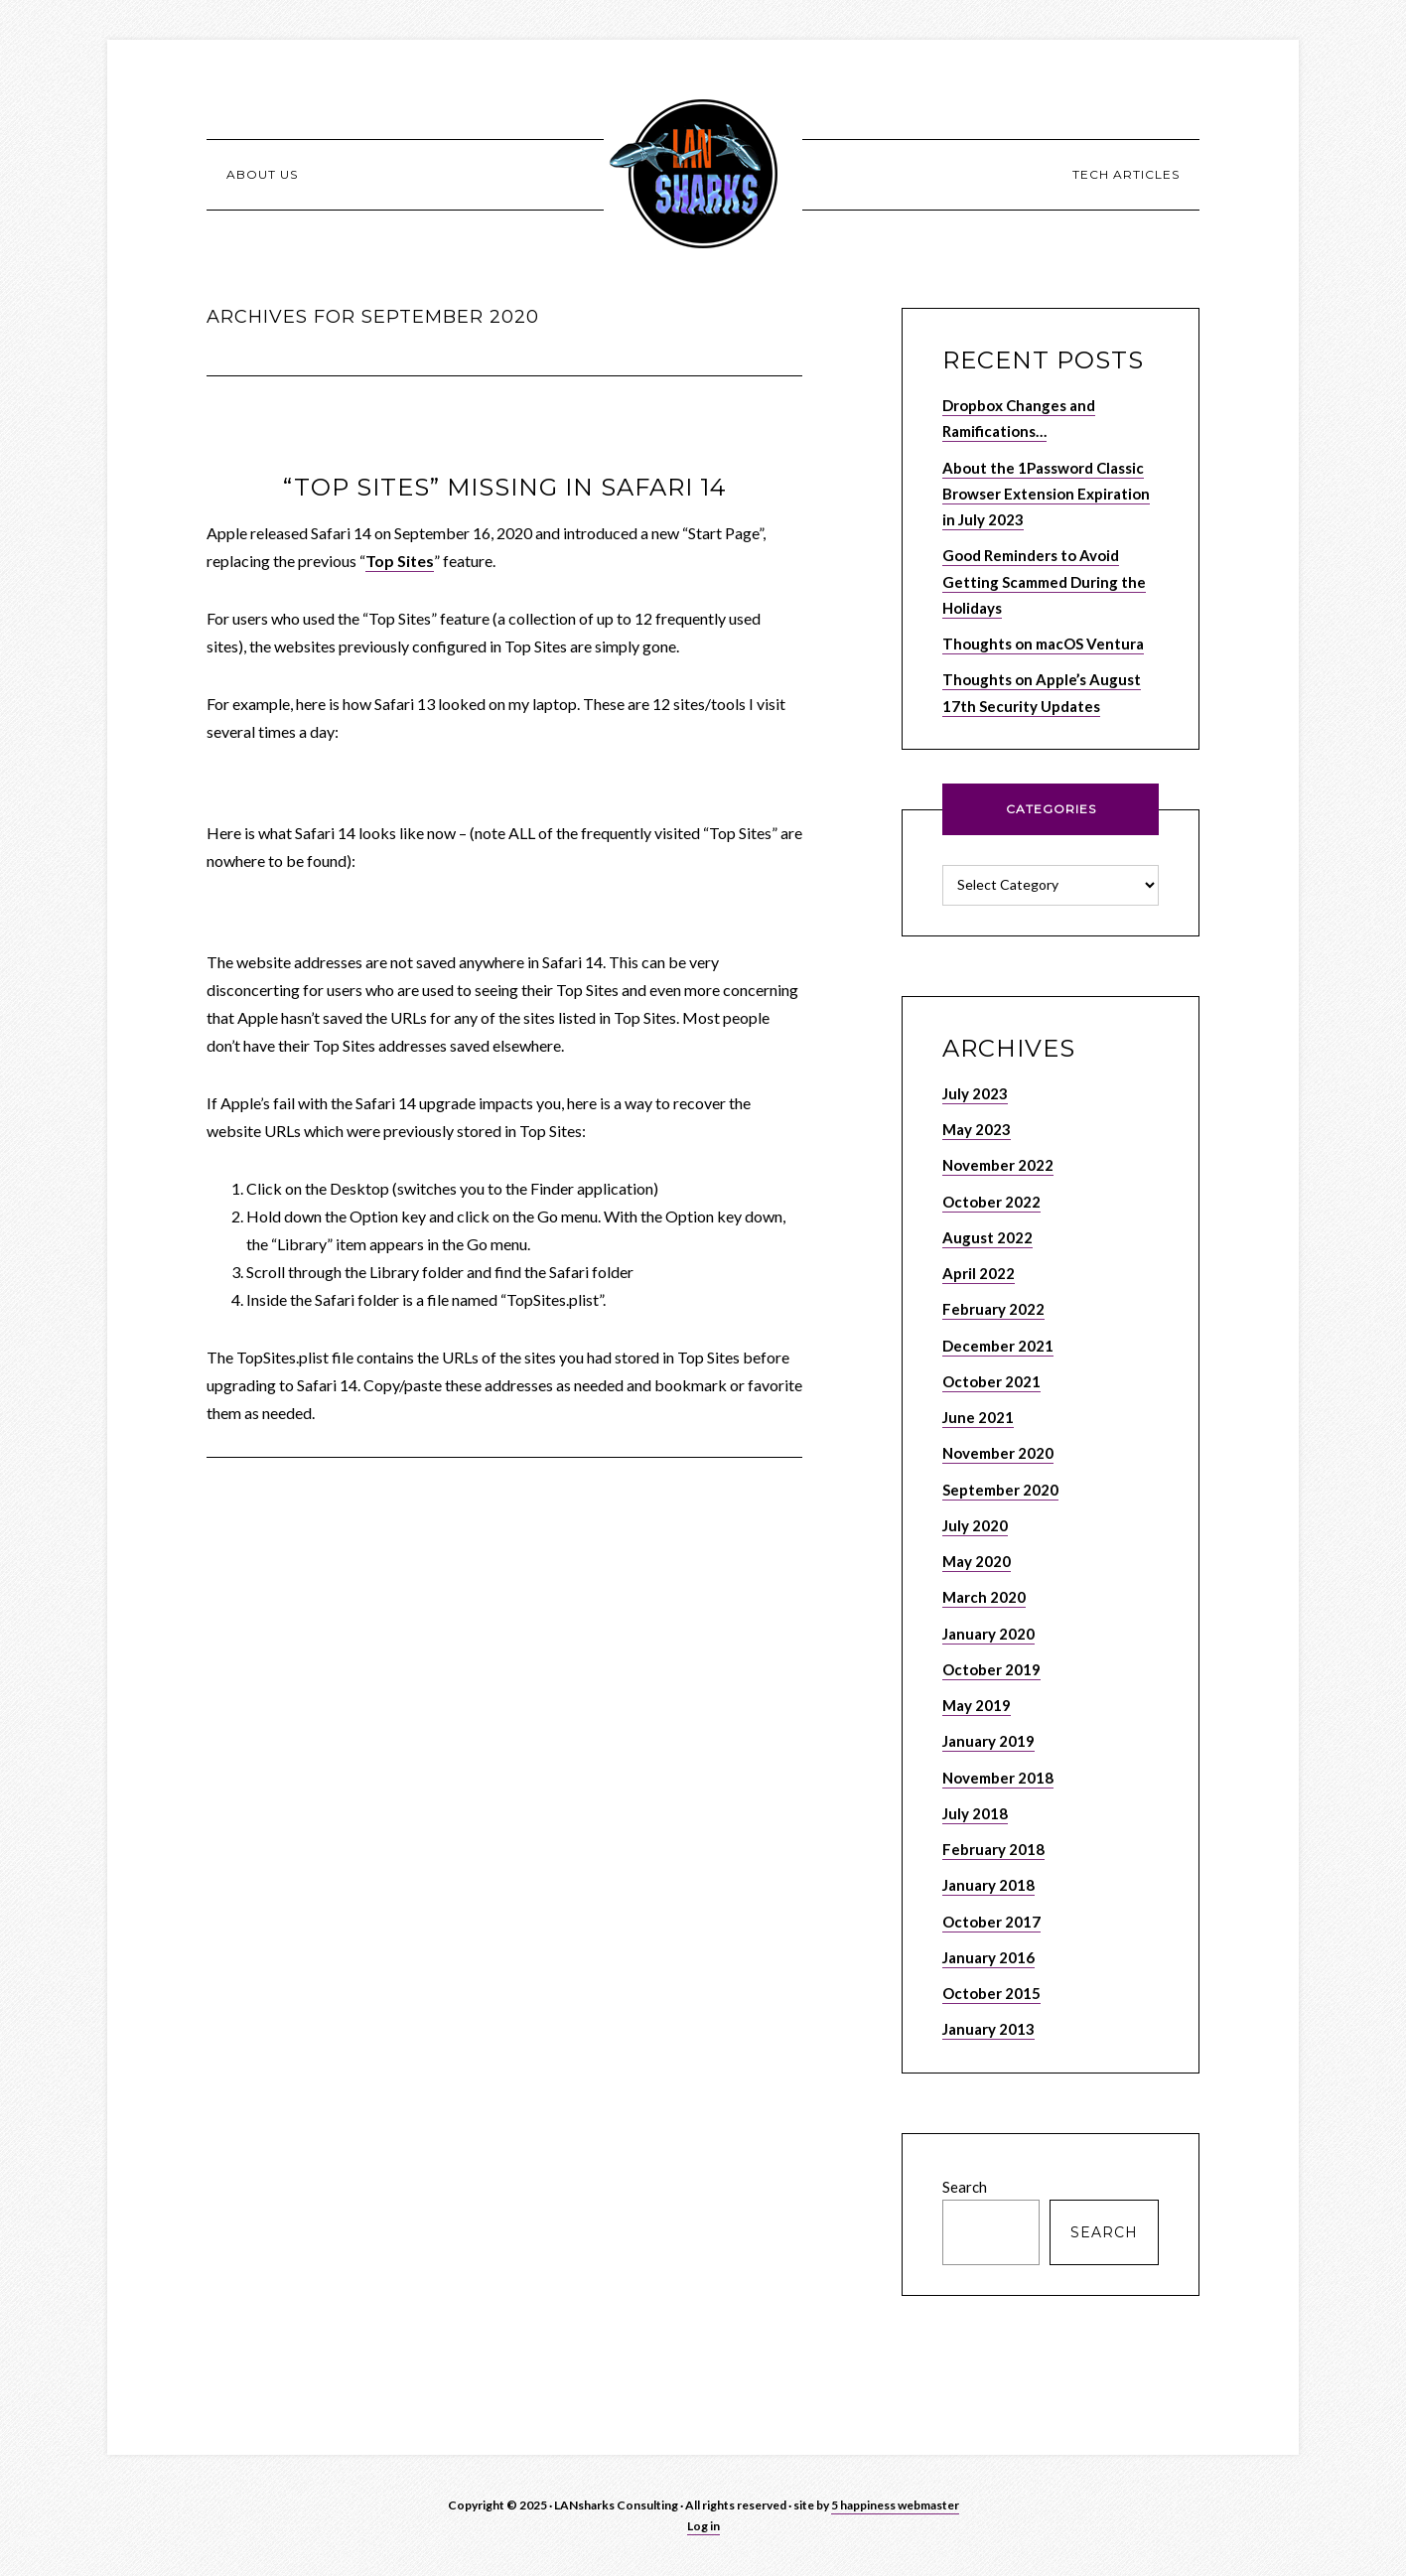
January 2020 (988, 1634)
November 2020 (998, 1453)
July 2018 (975, 1813)
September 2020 (1000, 1490)
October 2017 (991, 1922)
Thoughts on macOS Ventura (1043, 643)
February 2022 (993, 1309)
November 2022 (998, 1165)
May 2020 (976, 1561)
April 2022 (978, 1273)
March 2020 (984, 1597)
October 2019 (991, 1669)
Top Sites (399, 560)
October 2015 (991, 1993)
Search (964, 2187)
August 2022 (987, 1237)
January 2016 (988, 1957)
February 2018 (993, 1849)
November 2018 (998, 1778)
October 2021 (991, 1381)
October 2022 (991, 1202)
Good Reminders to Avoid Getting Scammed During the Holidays (1044, 581)
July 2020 (975, 1525)
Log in (703, 2525)
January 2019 (988, 1741)
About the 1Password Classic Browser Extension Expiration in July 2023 (1046, 494)
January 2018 (988, 1885)
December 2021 (998, 1346)
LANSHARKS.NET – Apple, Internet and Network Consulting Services (703, 173)
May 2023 (976, 1129)
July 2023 (975, 1093)
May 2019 (976, 1705)
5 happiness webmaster (895, 2505)
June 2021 (978, 1417)
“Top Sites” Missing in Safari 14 (505, 487)
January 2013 (988, 2029)
